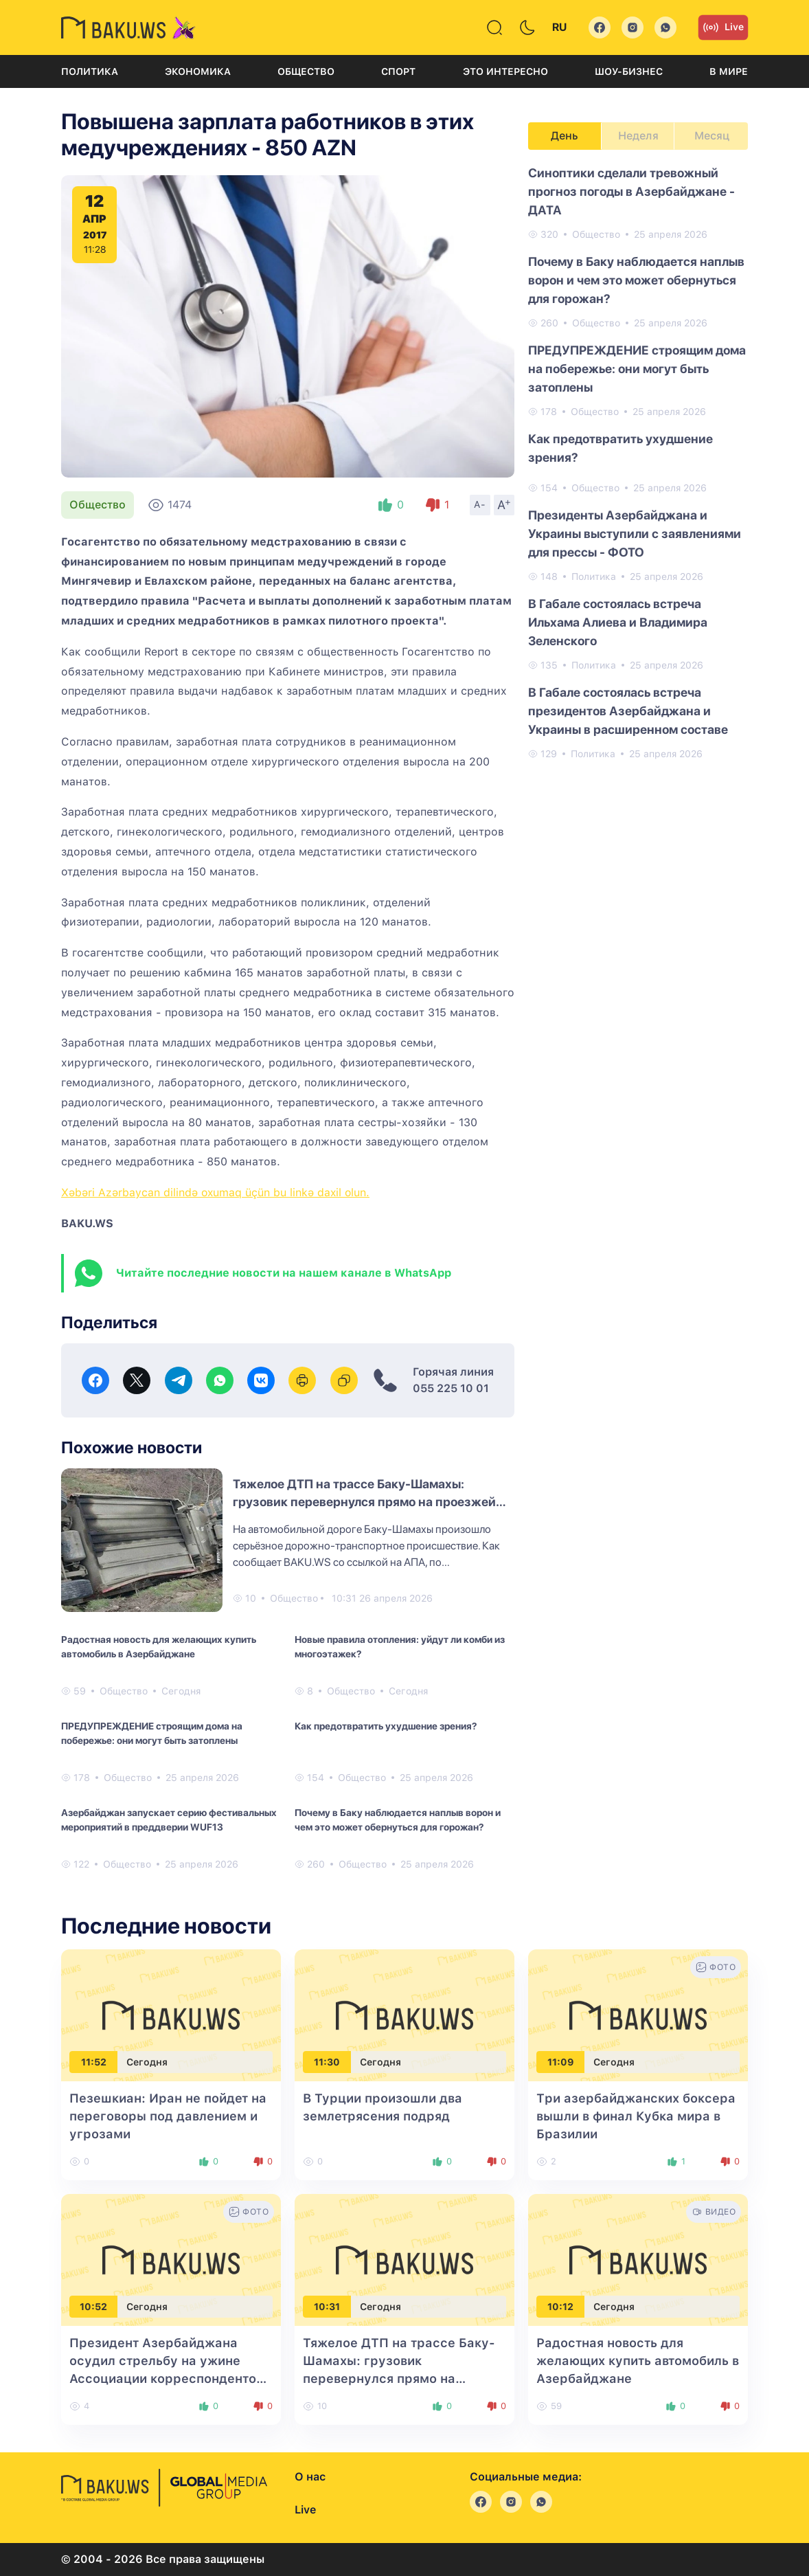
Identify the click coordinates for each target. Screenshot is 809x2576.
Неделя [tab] (638, 135)
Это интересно (505, 71)
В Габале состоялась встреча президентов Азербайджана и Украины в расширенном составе (628, 711)
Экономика (198, 71)
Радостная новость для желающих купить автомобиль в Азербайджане (158, 1646)
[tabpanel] (638, 462)
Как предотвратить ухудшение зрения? (386, 1726)
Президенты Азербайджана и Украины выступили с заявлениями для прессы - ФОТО (634, 533)
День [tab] (564, 135)
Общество (305, 71)
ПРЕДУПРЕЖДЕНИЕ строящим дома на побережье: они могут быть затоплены (151, 1733)
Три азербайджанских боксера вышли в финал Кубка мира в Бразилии (636, 2116)
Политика (89, 71)
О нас (310, 2476)
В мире (728, 71)
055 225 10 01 (451, 1388)
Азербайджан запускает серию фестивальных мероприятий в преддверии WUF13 (169, 1820)
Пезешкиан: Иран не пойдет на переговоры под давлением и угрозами (167, 2116)
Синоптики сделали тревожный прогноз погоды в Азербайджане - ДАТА (631, 191)
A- (480, 504)
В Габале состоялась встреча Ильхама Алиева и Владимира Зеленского (617, 622)
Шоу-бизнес (629, 71)
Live (723, 27)
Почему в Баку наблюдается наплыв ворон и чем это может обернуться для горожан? (398, 1820)
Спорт (398, 71)
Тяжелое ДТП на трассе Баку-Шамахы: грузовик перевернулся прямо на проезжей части (364, 1502)
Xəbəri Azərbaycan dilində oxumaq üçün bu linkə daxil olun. (215, 1192)
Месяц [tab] (711, 135)
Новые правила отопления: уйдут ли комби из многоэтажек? (400, 1646)
